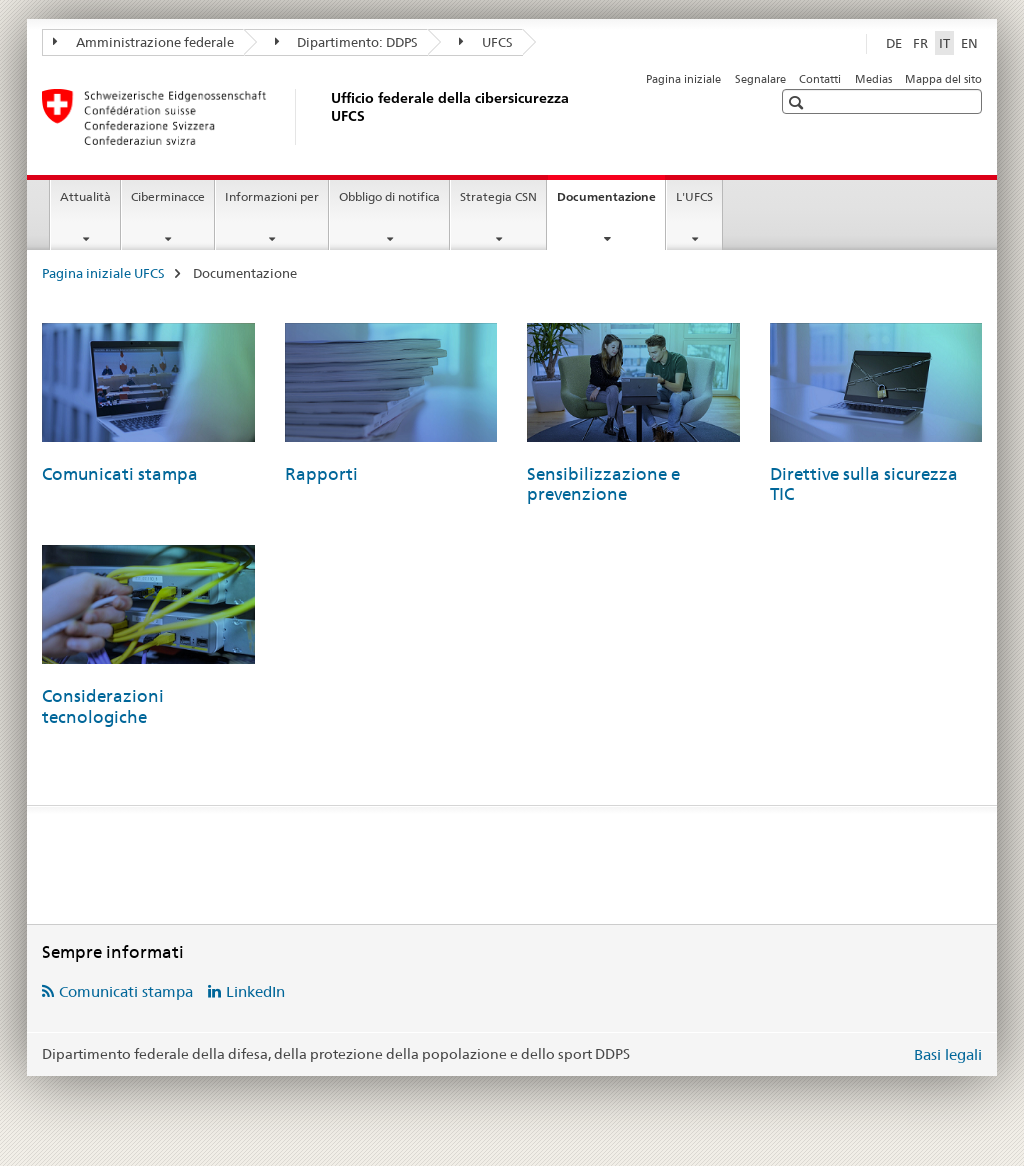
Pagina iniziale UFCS (103, 273)
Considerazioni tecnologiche (103, 706)
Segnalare (760, 79)
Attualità (85, 196)
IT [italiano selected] (944, 43)
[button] (798, 102)
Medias (873, 79)
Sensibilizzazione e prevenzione (603, 484)
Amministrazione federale (143, 42)
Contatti (820, 79)
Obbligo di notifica (389, 196)
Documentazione (611, 203)
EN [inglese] (969, 43)
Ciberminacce (168, 196)
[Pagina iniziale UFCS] (327, 117)
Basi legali (948, 1054)
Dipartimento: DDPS (347, 42)
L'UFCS (694, 196)
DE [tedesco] (894, 43)
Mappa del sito (943, 79)
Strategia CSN (498, 196)
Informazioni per (272, 196)
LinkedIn (255, 991)
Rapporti (321, 474)
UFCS (486, 42)
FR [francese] (920, 43)
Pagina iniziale (683, 79)
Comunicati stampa (120, 474)
